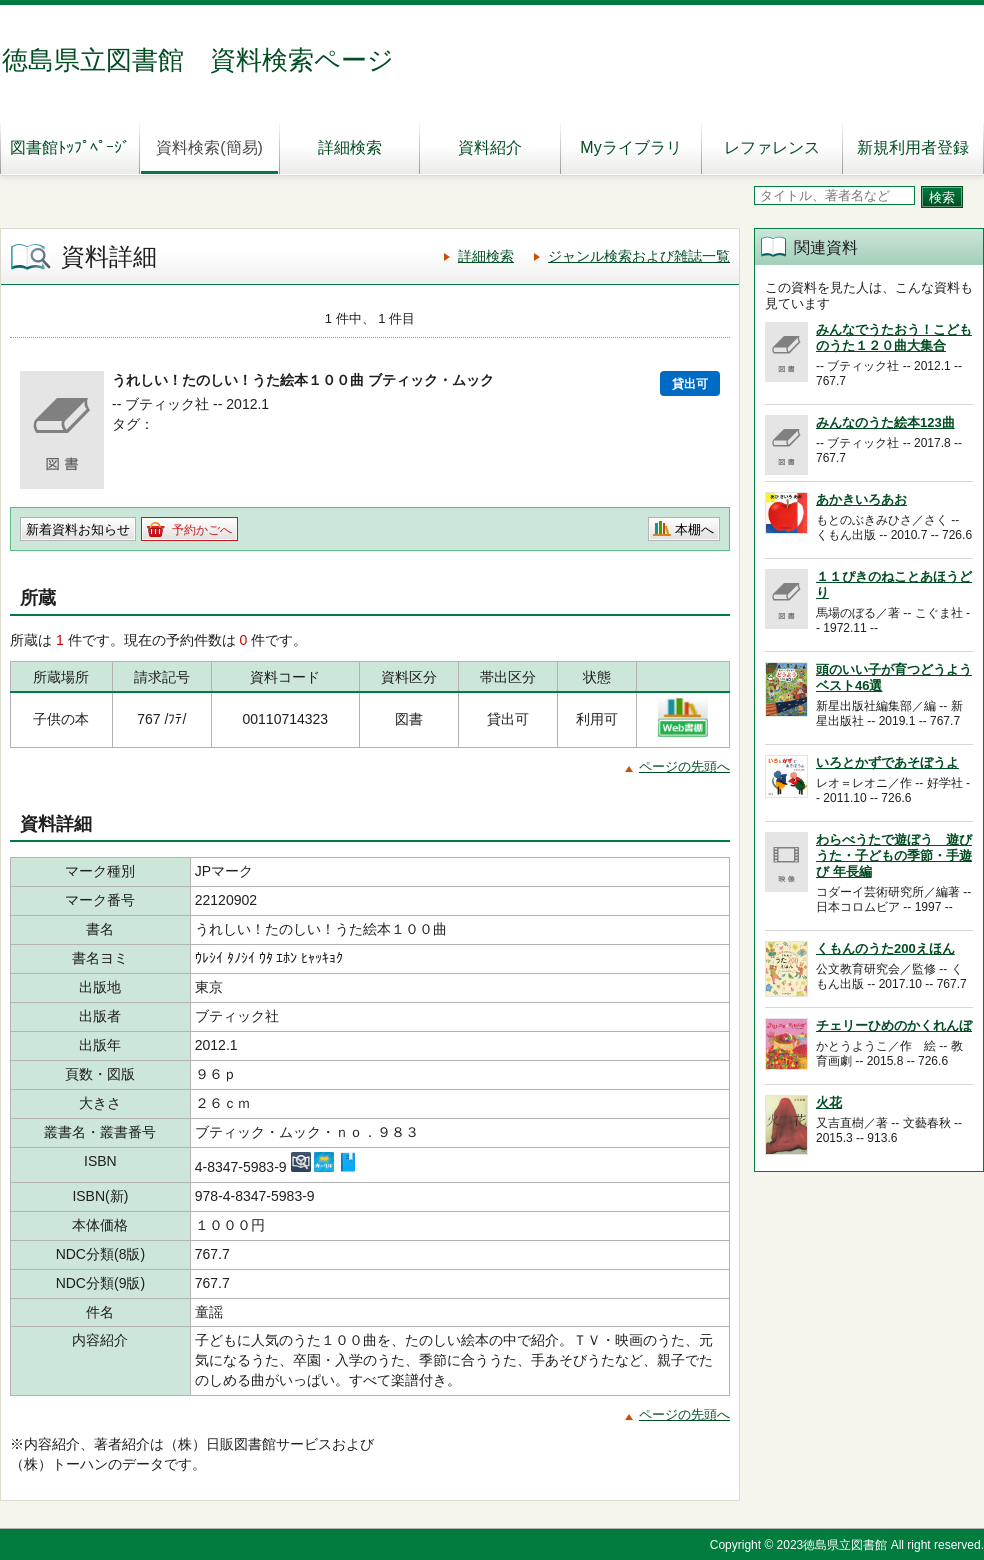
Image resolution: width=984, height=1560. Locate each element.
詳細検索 (350, 147)
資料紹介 (490, 147)
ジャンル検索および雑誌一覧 (639, 256)
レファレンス (772, 147)
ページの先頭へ (684, 766)
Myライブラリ (630, 147)
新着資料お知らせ (78, 529)
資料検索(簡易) (209, 147)
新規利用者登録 (913, 147)
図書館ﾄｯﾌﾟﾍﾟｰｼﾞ (70, 147)
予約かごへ (202, 530)
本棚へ (694, 529)
